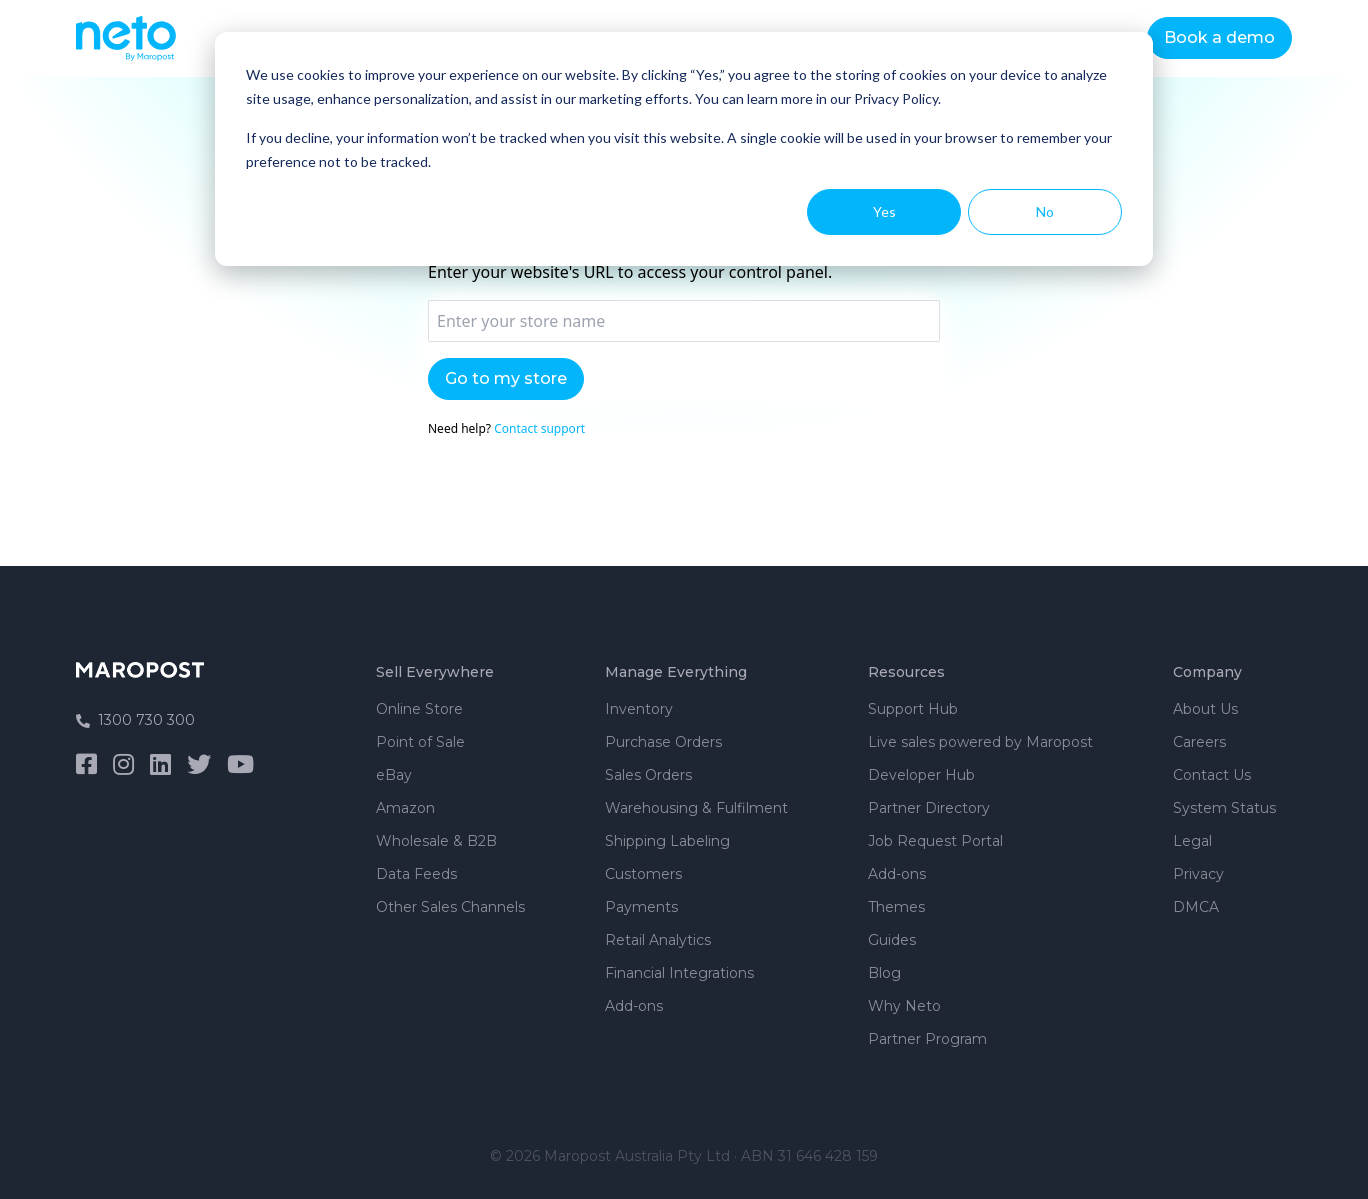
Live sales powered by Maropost (980, 742)
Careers (1199, 742)
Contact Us (1212, 775)
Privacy (1198, 874)
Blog (884, 973)
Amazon (405, 808)
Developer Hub (921, 775)
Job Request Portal (935, 841)
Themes (896, 907)
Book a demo (1219, 37)
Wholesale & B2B (436, 841)
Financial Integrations (679, 973)
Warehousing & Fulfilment (696, 808)
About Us (1205, 709)
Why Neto (904, 1006)
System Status (1224, 808)
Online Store (419, 709)
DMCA (1196, 907)
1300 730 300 (135, 720)
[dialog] (684, 149)
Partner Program (927, 1039)
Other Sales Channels (450, 907)
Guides (892, 940)
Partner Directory (929, 808)
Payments (641, 907)
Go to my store (506, 378)
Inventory (639, 709)
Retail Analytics (658, 940)
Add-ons (634, 1006)
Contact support (539, 428)
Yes (884, 211)
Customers (643, 874)
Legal (1192, 841)
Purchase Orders (663, 742)
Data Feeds (416, 874)
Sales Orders (648, 775)
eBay (394, 775)
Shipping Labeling (667, 841)
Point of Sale (420, 742)
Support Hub (913, 709)
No (1045, 211)
